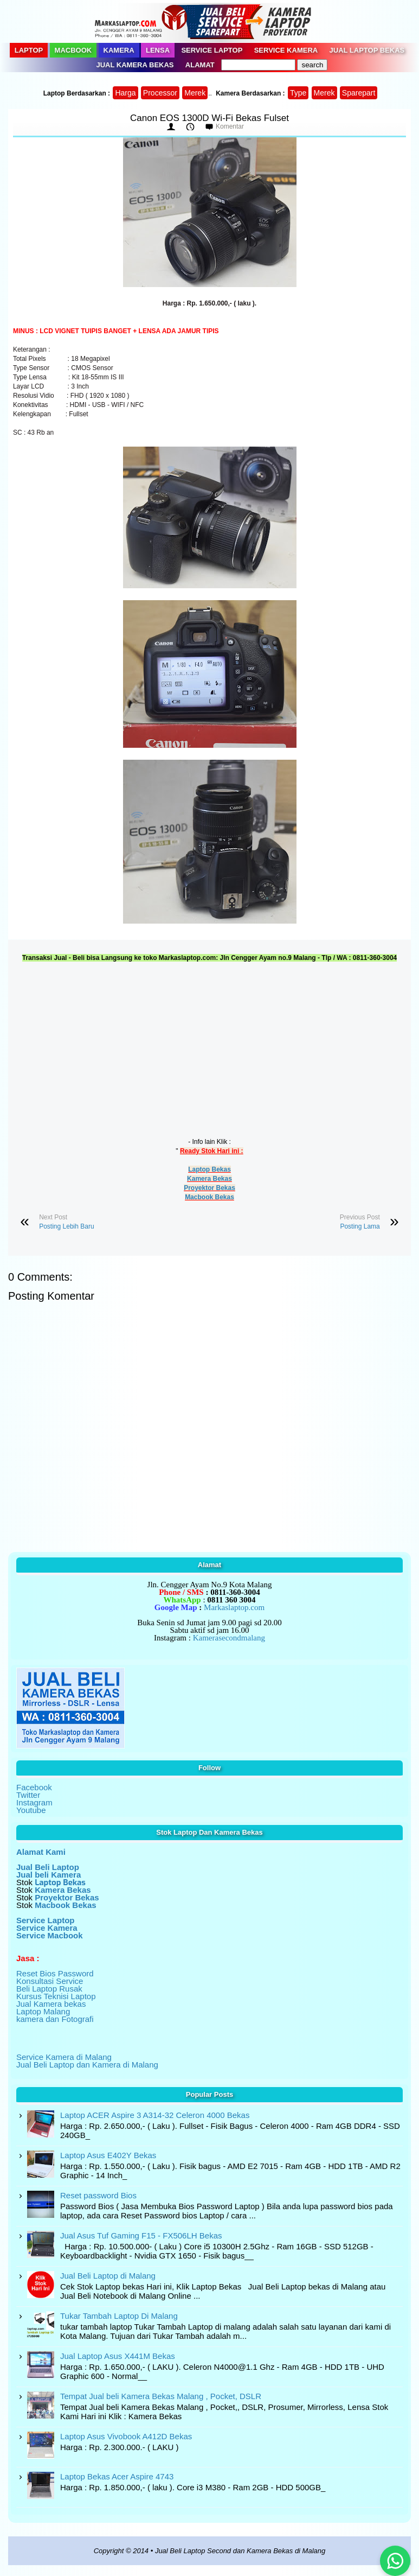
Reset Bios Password (55, 1973)
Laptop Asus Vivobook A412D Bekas (126, 2436)
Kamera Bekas (209, 1178)
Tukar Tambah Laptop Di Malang (119, 2315)
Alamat (200, 65)
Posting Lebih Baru (66, 1226)
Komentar (230, 126)
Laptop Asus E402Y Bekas (108, 2155)
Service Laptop (211, 50)
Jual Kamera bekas (51, 2003)
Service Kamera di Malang (64, 2057)
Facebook (34, 1787)
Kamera (119, 50)
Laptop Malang (43, 2011)
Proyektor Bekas (209, 1188)
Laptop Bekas (209, 1169)
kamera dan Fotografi (55, 2019)
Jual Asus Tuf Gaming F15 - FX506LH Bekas (141, 2235)
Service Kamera (286, 50)
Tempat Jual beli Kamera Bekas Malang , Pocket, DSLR (160, 2396)
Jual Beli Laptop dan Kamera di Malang (87, 2064)
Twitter (28, 1794)
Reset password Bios (98, 2195)
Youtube (31, 1810)
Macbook (73, 50)
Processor (160, 92)
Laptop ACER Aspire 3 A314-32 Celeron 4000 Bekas (154, 2115)
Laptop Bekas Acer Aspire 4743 (116, 2476)
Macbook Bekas (209, 1197)
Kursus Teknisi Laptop (55, 1996)
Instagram (34, 1802)
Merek (194, 92)
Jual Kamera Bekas (135, 65)
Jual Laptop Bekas (367, 50)
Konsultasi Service (49, 1981)
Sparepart (358, 92)
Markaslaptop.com (234, 1607)
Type (298, 92)
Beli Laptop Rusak (49, 1988)
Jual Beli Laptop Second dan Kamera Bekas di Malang (240, 2551)
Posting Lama (359, 1226)
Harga (125, 92)
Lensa (158, 50)
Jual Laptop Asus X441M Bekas (117, 2356)
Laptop (29, 50)
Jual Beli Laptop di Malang (108, 2275)
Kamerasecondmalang (229, 1637)
